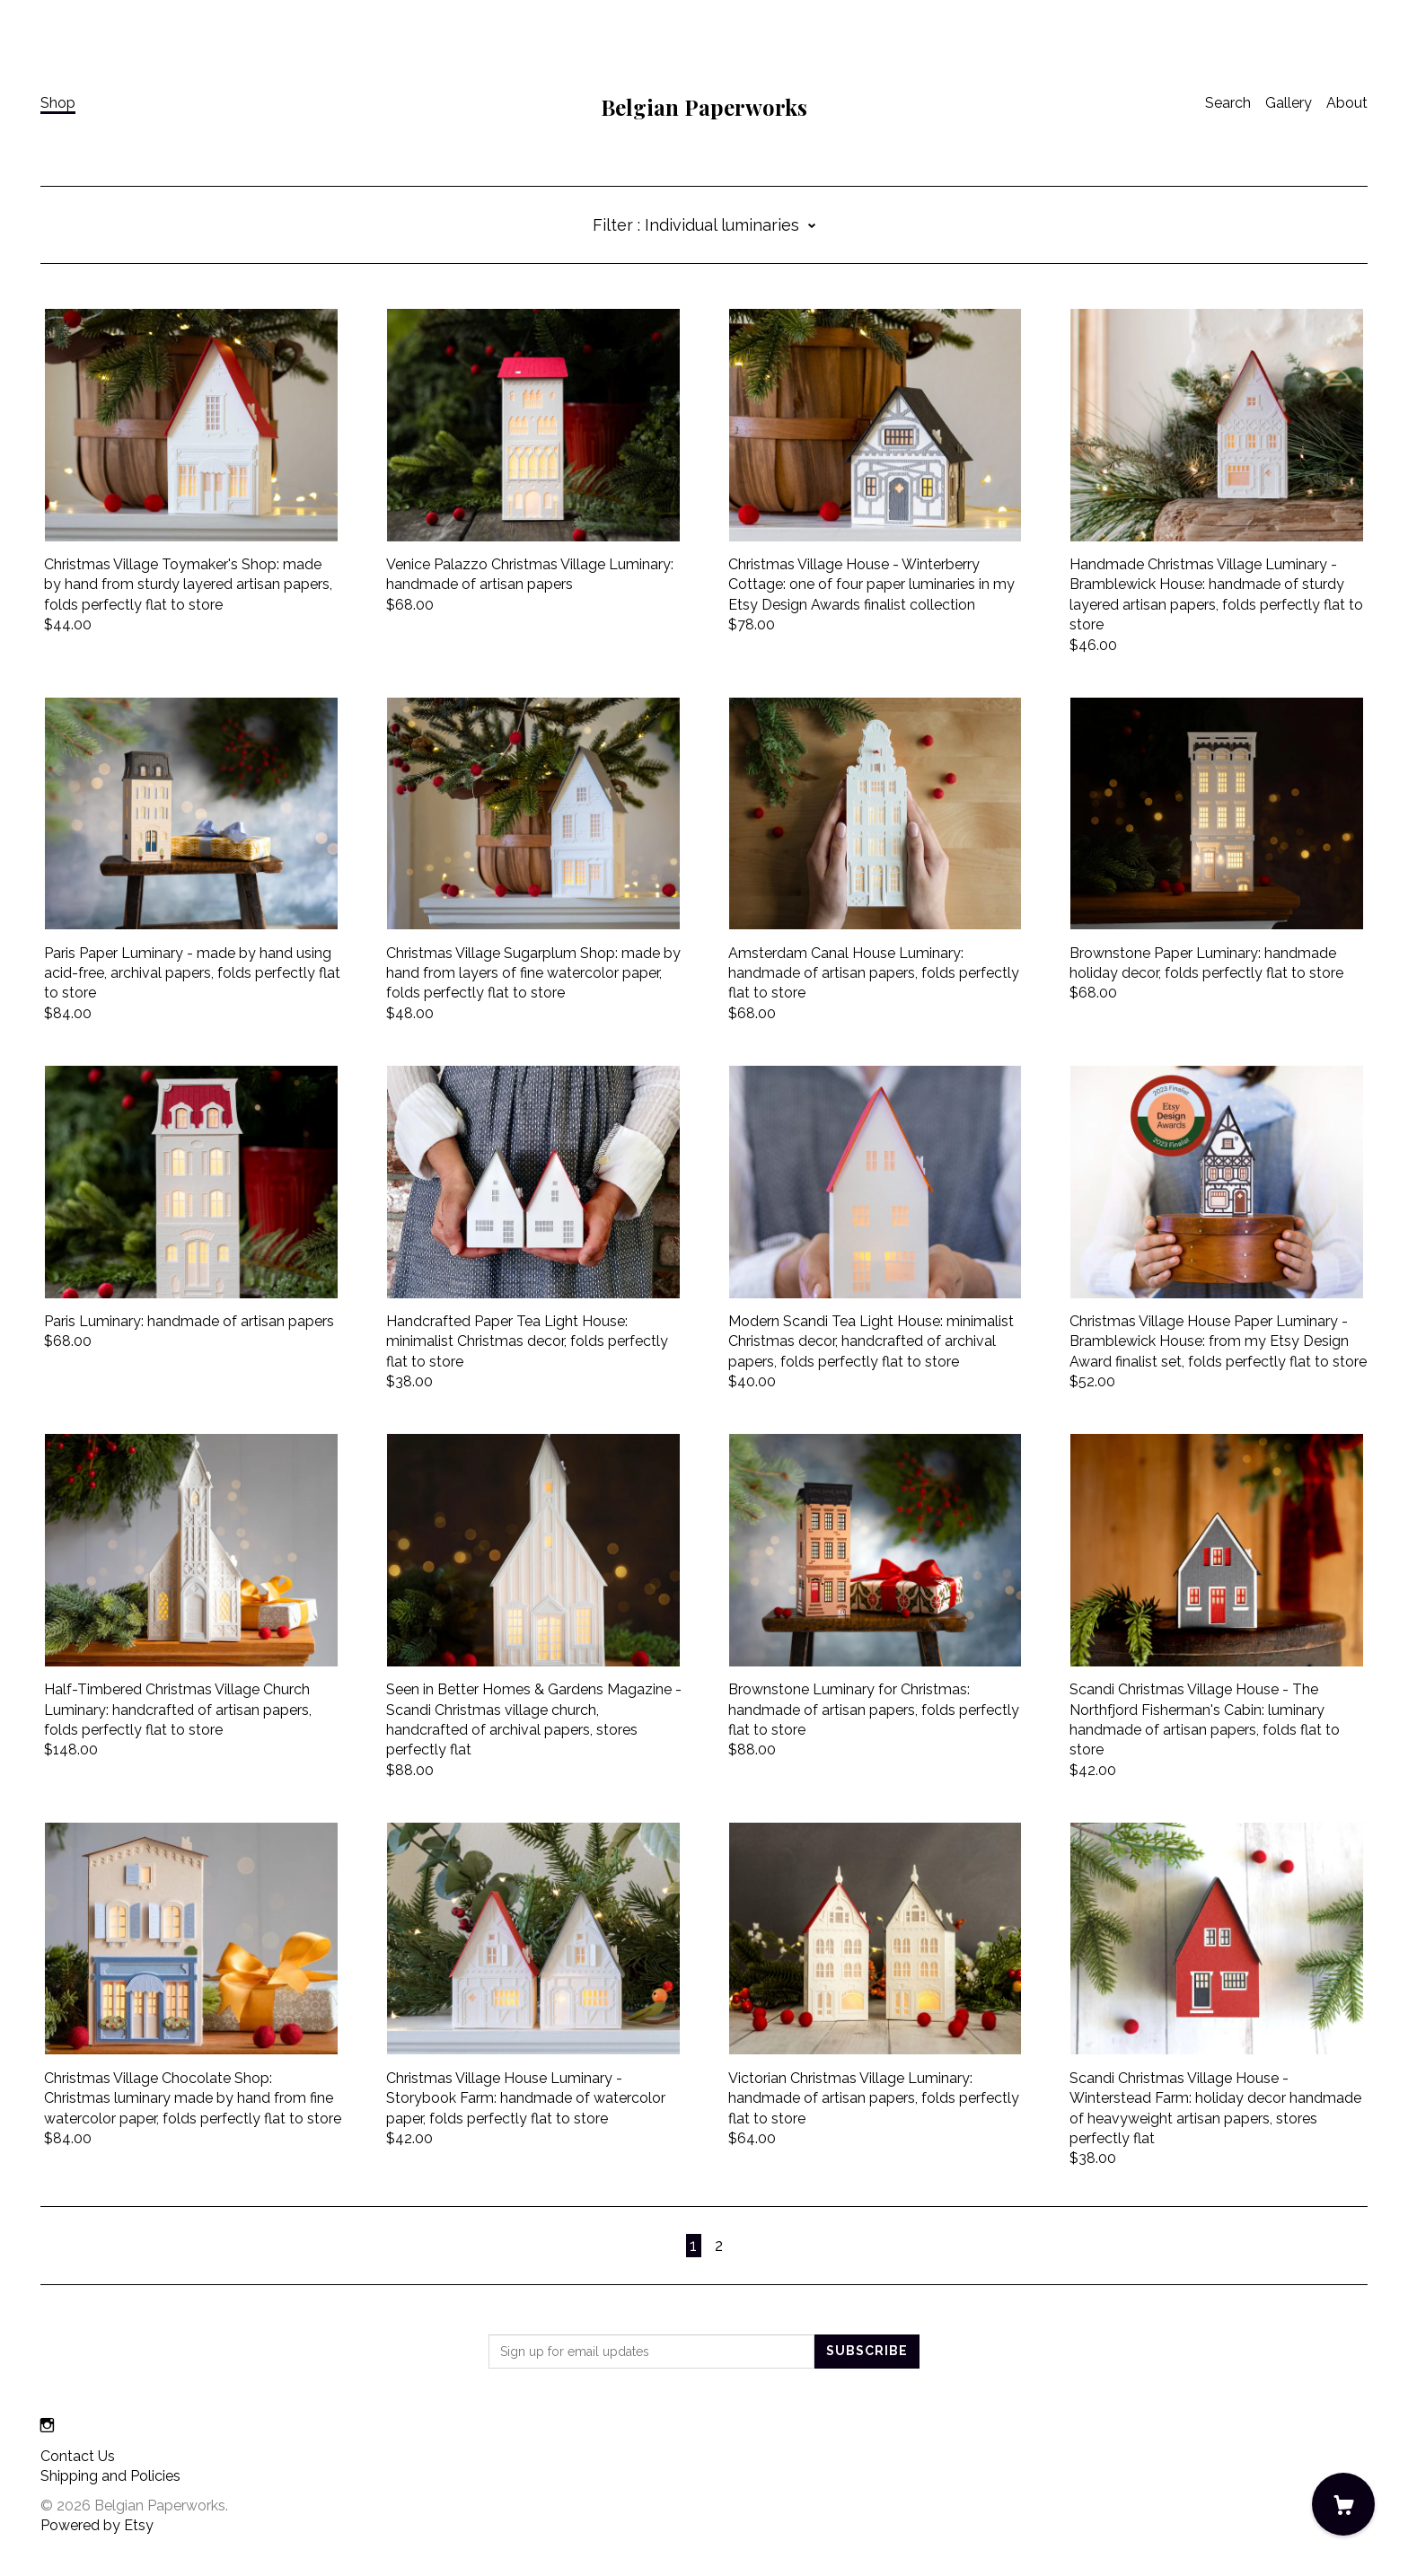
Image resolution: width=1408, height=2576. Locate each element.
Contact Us (77, 2456)
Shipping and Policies (110, 2475)
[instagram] (47, 2426)
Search (1228, 102)
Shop (57, 102)
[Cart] (1343, 2504)
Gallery (1288, 102)
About (1347, 102)
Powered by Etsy (97, 2525)
